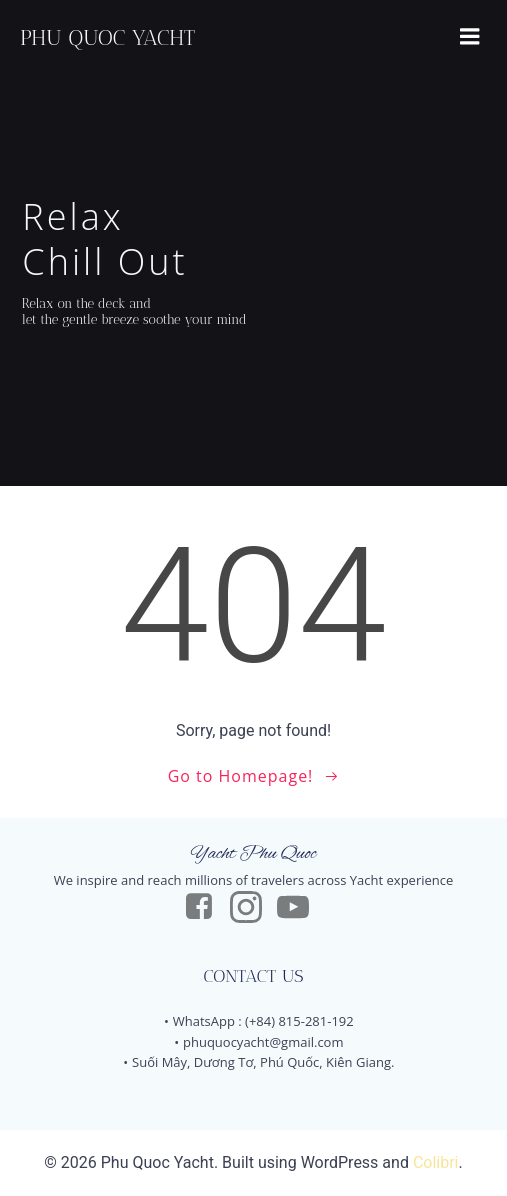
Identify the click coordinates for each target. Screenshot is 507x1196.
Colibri (436, 1162)
